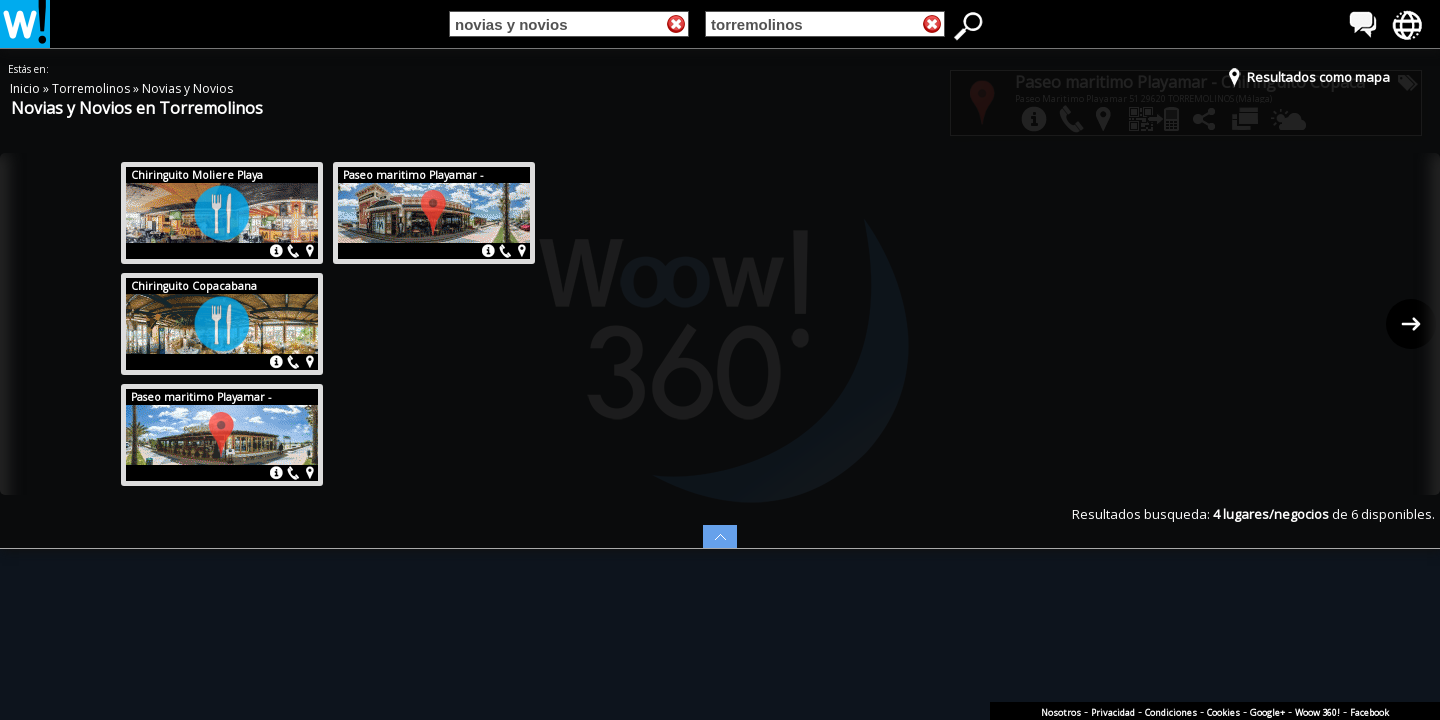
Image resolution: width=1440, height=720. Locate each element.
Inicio (26, 88)
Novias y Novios (187, 88)
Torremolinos (92, 88)
